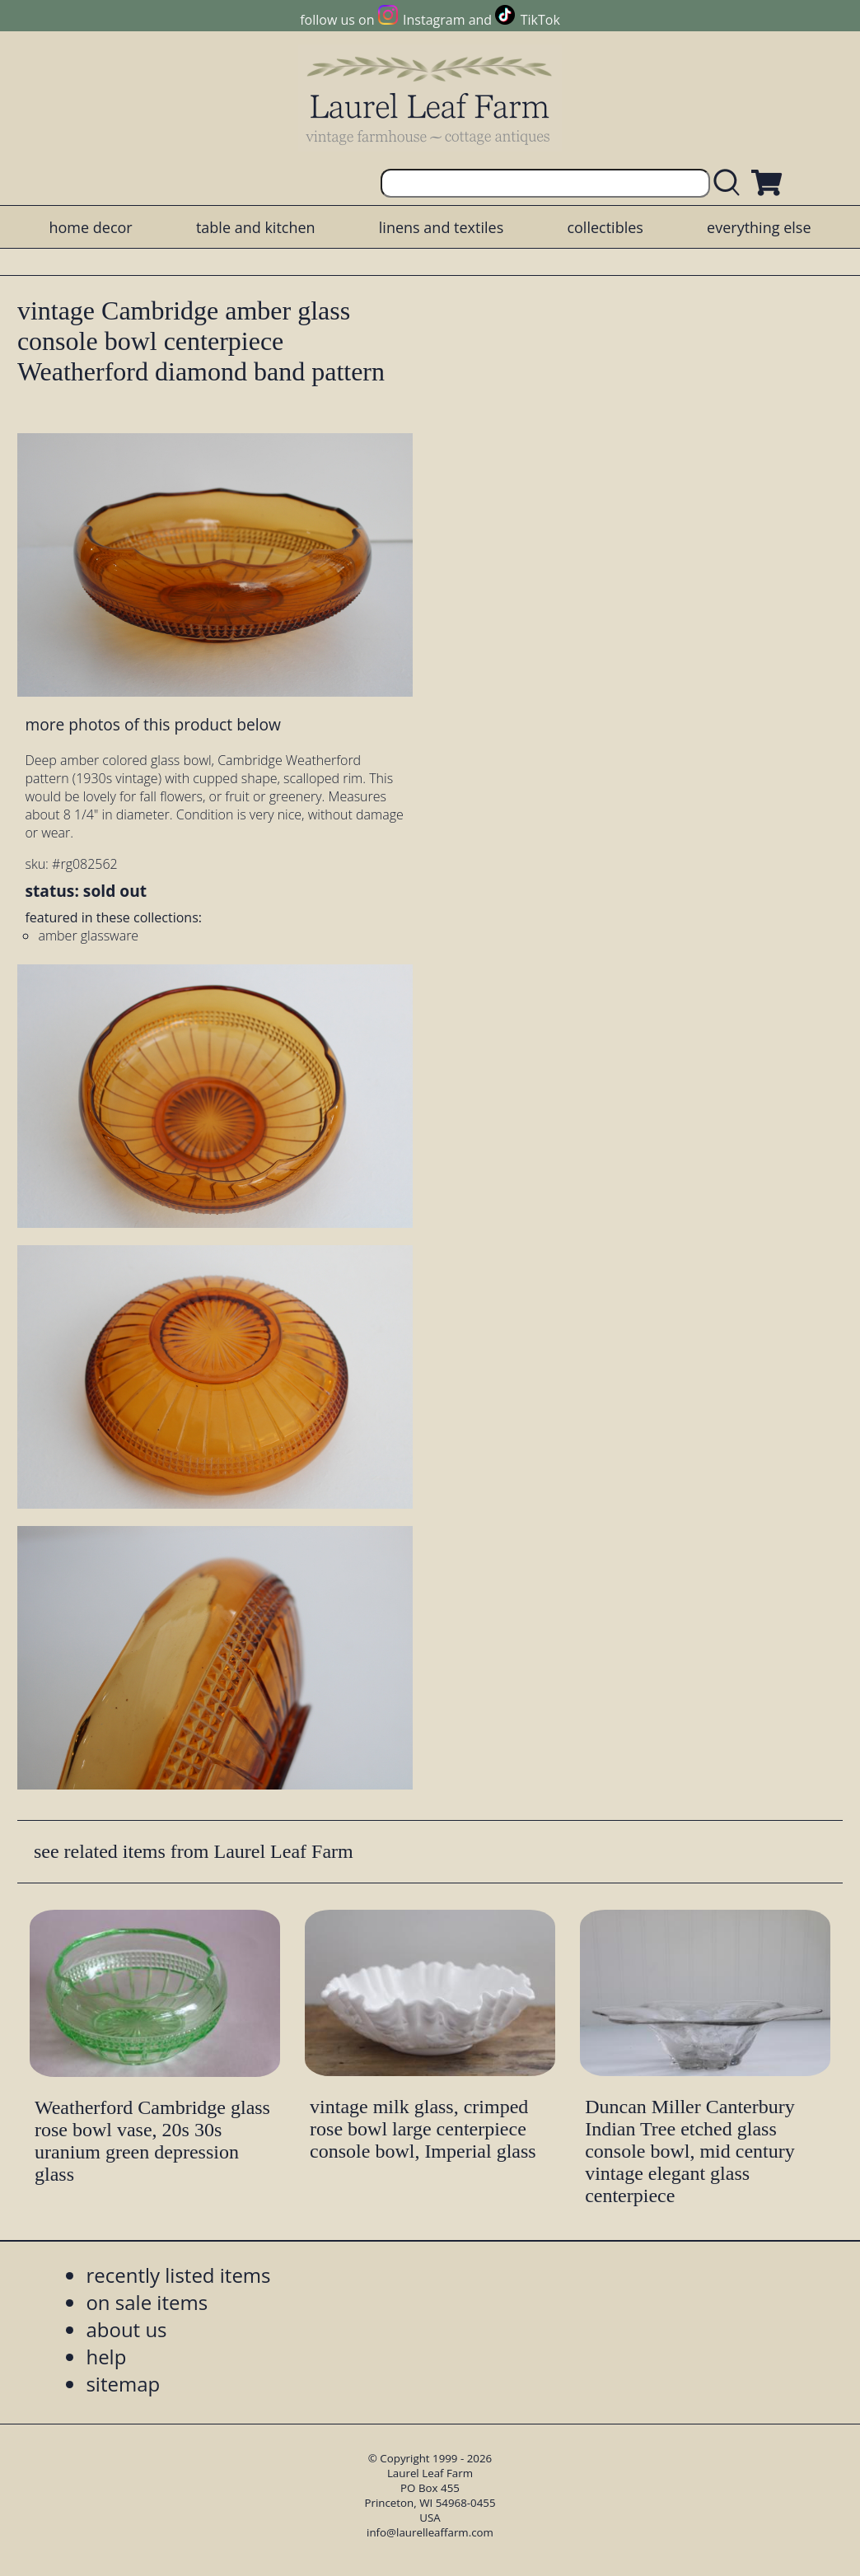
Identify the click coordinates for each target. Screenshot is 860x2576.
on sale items (147, 2302)
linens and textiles (441, 227)
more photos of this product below (152, 724)
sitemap (123, 2383)
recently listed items (178, 2275)
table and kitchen (255, 227)
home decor (90, 227)
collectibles (605, 227)
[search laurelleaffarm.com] (730, 183)
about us (126, 2329)
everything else (759, 227)
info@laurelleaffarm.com (430, 2532)
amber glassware (88, 935)
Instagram (434, 20)
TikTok (540, 20)
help (106, 2356)
